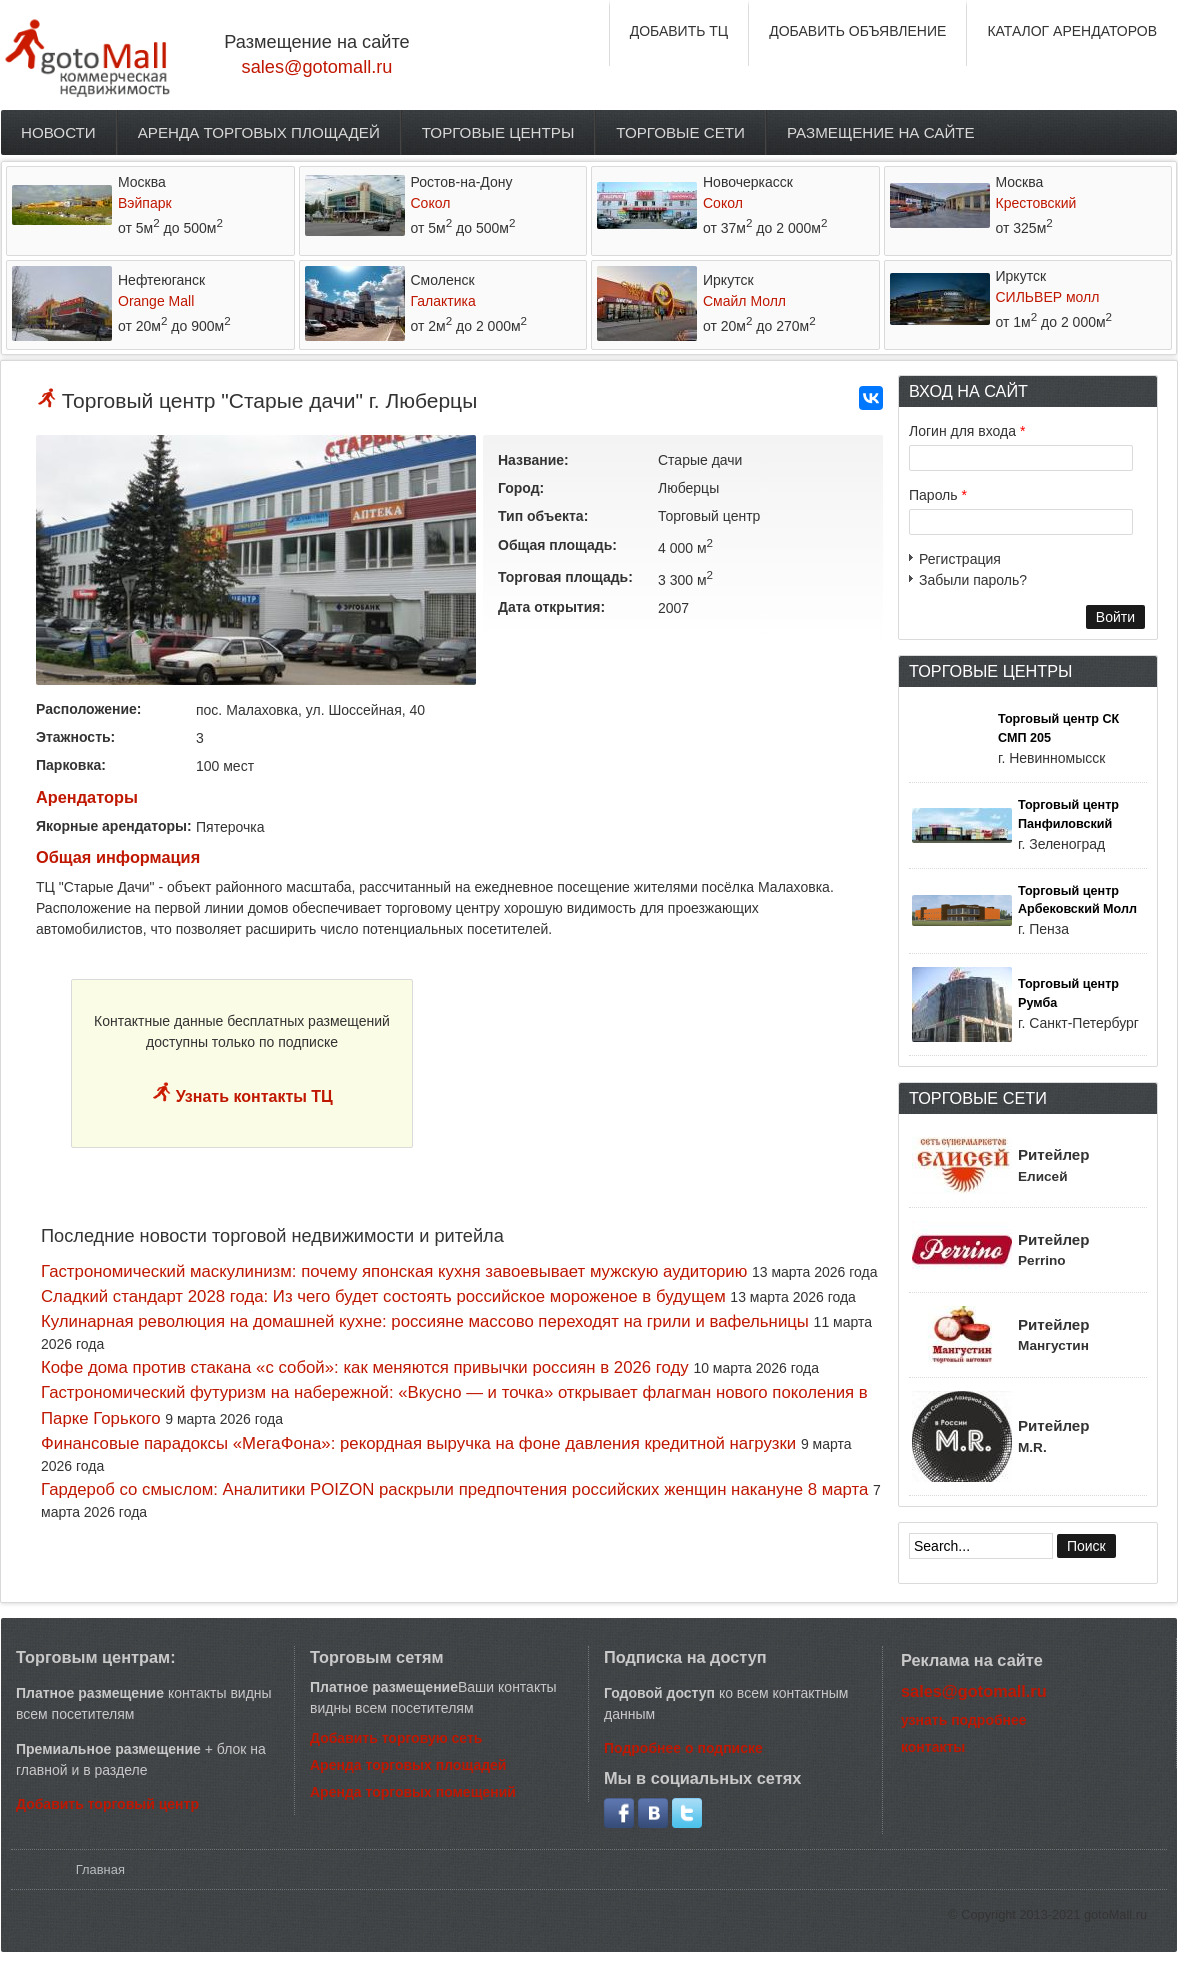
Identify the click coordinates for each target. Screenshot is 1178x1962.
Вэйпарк (145, 203)
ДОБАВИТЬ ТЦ (679, 31)
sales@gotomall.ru (317, 67)
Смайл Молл (744, 301)
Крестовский (1036, 203)
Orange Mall (156, 301)
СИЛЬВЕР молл (1048, 297)
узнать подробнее (964, 1720)
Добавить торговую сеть (396, 1738)
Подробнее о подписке (683, 1748)
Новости (58, 132)
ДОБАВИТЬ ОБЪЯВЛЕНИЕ (857, 31)
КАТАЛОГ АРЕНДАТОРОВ (1072, 31)
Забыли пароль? (973, 580)
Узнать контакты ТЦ (252, 1096)
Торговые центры (498, 132)
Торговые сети (680, 132)
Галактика (443, 301)
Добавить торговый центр (107, 1804)
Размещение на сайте (881, 132)
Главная (100, 1869)
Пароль (938, 495)
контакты (933, 1747)
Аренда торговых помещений (413, 1792)
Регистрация (960, 559)
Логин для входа (967, 431)
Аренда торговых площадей (259, 132)
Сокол (431, 203)
